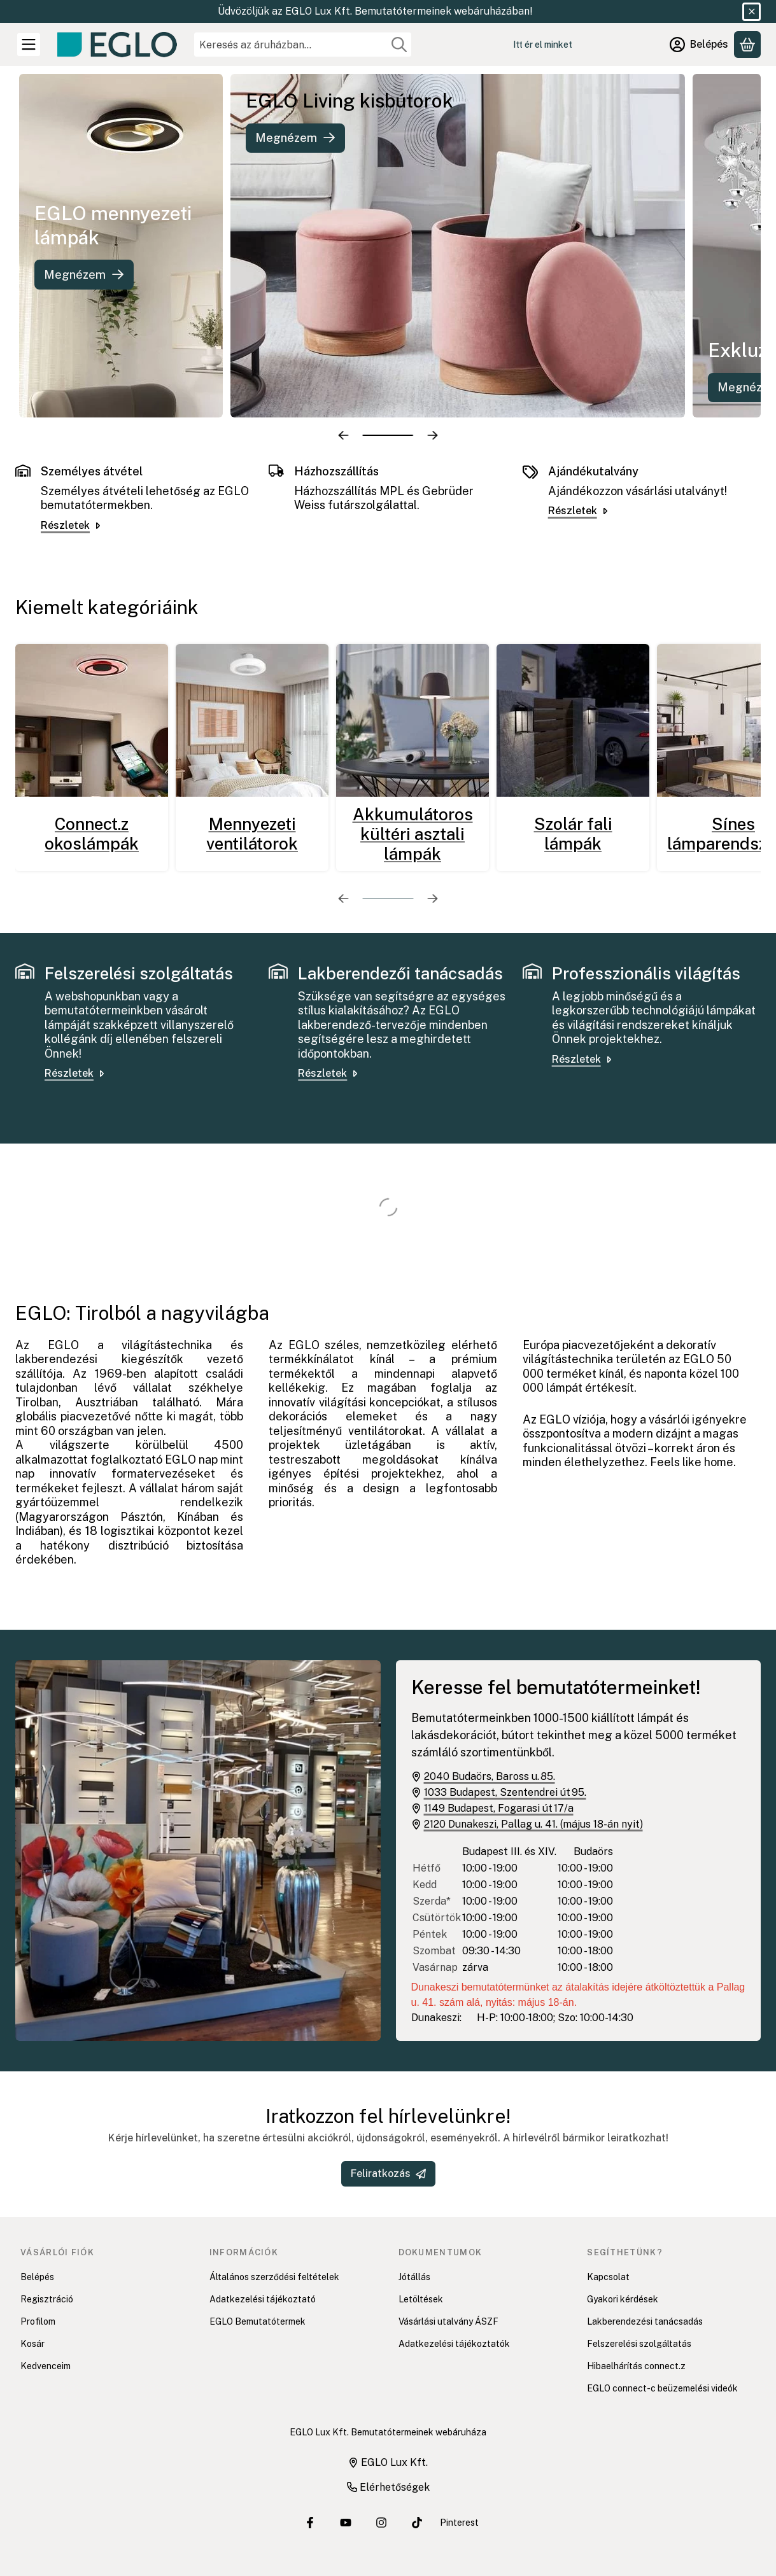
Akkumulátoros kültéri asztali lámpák (413, 834)
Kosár (32, 2344)
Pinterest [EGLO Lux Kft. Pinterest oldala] (459, 2522)
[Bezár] (751, 12)
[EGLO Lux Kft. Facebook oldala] (310, 2522)
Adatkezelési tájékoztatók (454, 2344)
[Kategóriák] (28, 44)
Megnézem (95, 274)
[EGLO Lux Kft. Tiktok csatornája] (417, 2522)
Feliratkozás (388, 2173)
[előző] (344, 435)
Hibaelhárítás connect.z (636, 2366)
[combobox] (302, 45)
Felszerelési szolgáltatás (639, 2344)
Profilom (37, 2321)
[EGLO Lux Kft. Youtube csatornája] (345, 2522)
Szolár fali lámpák (573, 833)
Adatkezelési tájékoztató (262, 2299)
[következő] (433, 435)
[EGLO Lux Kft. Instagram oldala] (381, 2522)
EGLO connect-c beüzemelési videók (662, 2388)
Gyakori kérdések (622, 2299)
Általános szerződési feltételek (274, 2277)
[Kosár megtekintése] (747, 44)
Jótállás (414, 2277)
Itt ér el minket (542, 44)
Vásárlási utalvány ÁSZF (448, 2321)
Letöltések (421, 2299)
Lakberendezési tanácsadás (645, 2321)
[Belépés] (699, 44)
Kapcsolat (608, 2277)
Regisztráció (46, 2299)
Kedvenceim (45, 2366)
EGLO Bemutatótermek (257, 2321)
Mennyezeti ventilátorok (252, 833)
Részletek (71, 525)
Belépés (37, 2277)
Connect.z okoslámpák (92, 833)
